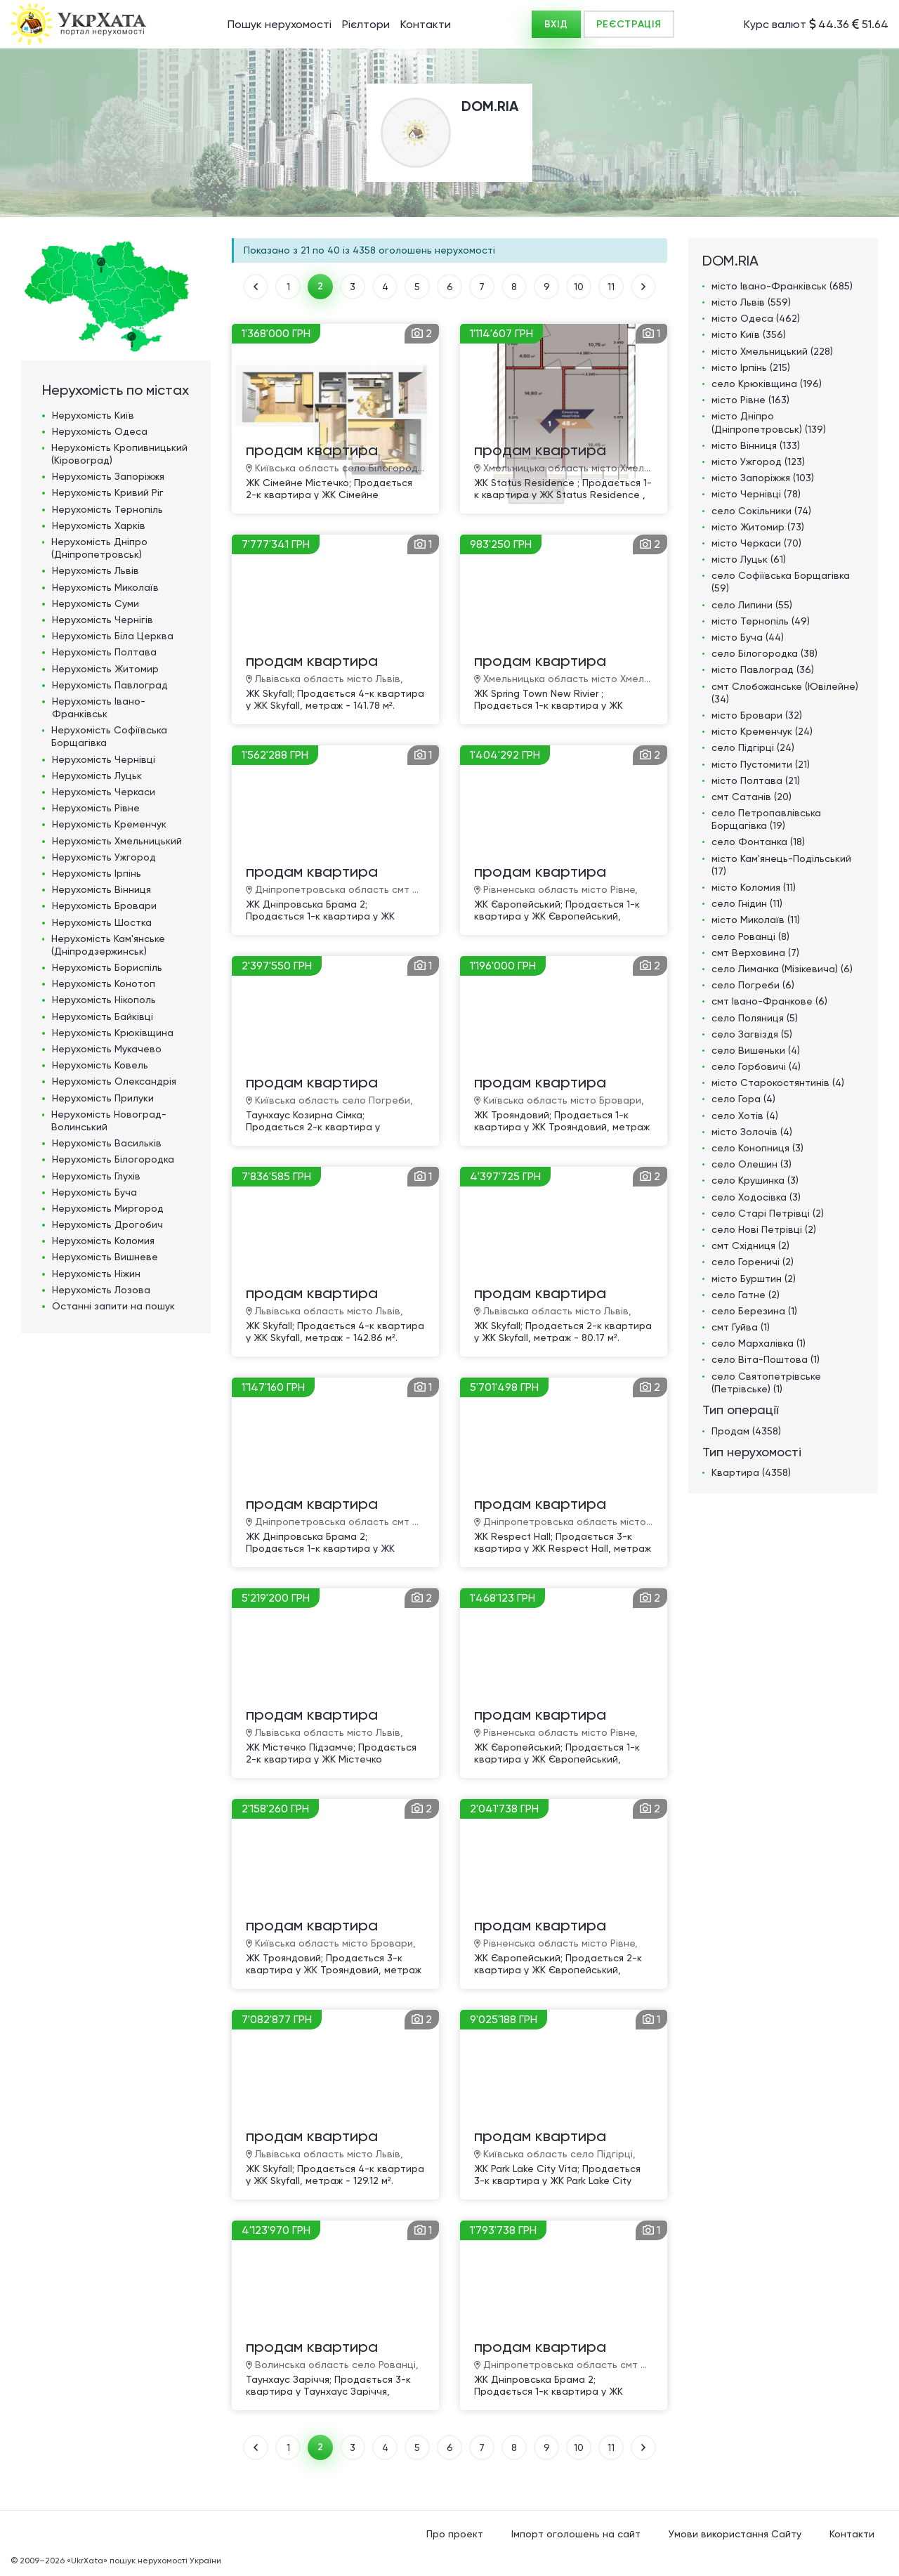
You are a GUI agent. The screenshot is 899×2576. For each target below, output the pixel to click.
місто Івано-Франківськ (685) (782, 286)
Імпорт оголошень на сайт (576, 2533)
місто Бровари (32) (756, 715)
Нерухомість (93, 415)
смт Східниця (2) (750, 1245)
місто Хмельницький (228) (772, 351)
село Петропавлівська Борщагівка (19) (766, 819)
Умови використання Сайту (735, 2533)
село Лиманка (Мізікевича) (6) (782, 968)
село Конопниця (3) (757, 1147)
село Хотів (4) (744, 1115)
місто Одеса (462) (755, 318)
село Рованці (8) (750, 936)
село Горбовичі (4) (756, 1066)
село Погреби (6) (752, 984)
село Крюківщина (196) (766, 383)
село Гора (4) (743, 1098)
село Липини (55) (751, 604)
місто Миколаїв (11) (755, 919)
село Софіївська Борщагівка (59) (780, 582)
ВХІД (556, 24)
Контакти (425, 24)
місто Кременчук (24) (762, 731)
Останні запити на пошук (113, 1306)
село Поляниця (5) (754, 1018)
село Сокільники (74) (761, 510)
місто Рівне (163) (750, 399)
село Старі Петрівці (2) (767, 1213)
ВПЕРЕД (643, 286)
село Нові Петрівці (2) (763, 1229)
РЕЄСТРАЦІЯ (629, 24)
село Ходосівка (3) (756, 1197)
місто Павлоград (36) (762, 669)
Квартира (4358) (751, 1472)
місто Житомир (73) (757, 526)
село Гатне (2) (745, 1294)
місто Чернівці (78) (756, 493)
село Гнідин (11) (746, 903)
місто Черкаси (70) (756, 543)
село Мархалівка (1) (758, 1343)
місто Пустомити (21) (760, 764)
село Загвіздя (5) (751, 1034)
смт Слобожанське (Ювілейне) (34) (784, 693)
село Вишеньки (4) (755, 1050)
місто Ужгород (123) (758, 461)
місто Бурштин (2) (753, 1278)
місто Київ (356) (748, 334)
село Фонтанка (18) (758, 841)
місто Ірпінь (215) (750, 367)
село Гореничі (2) (752, 1261)
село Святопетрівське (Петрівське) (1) (766, 1382)
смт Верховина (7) (755, 952)
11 (611, 286)
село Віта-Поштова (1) (765, 1359)
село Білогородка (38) (764, 653)
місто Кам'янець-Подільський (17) (781, 865)
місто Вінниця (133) (755, 445)
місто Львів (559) (751, 302)
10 (579, 286)
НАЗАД (255, 286)
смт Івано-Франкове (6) (769, 1001)
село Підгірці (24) (752, 747)
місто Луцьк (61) (748, 559)
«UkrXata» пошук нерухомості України (144, 2560)
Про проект (454, 2533)
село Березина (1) (754, 1310)
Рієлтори (366, 24)
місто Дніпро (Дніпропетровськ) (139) (768, 422)
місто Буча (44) (747, 637)
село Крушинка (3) (755, 1180)
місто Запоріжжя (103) (762, 477)
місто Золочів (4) (751, 1131)
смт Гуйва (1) (740, 1327)
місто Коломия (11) (753, 887)
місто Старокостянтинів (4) (777, 1082)
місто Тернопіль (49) (760, 621)
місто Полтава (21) (755, 780)
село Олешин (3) (751, 1164)
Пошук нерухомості (280, 24)
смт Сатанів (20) (751, 796)
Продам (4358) (746, 1431)
